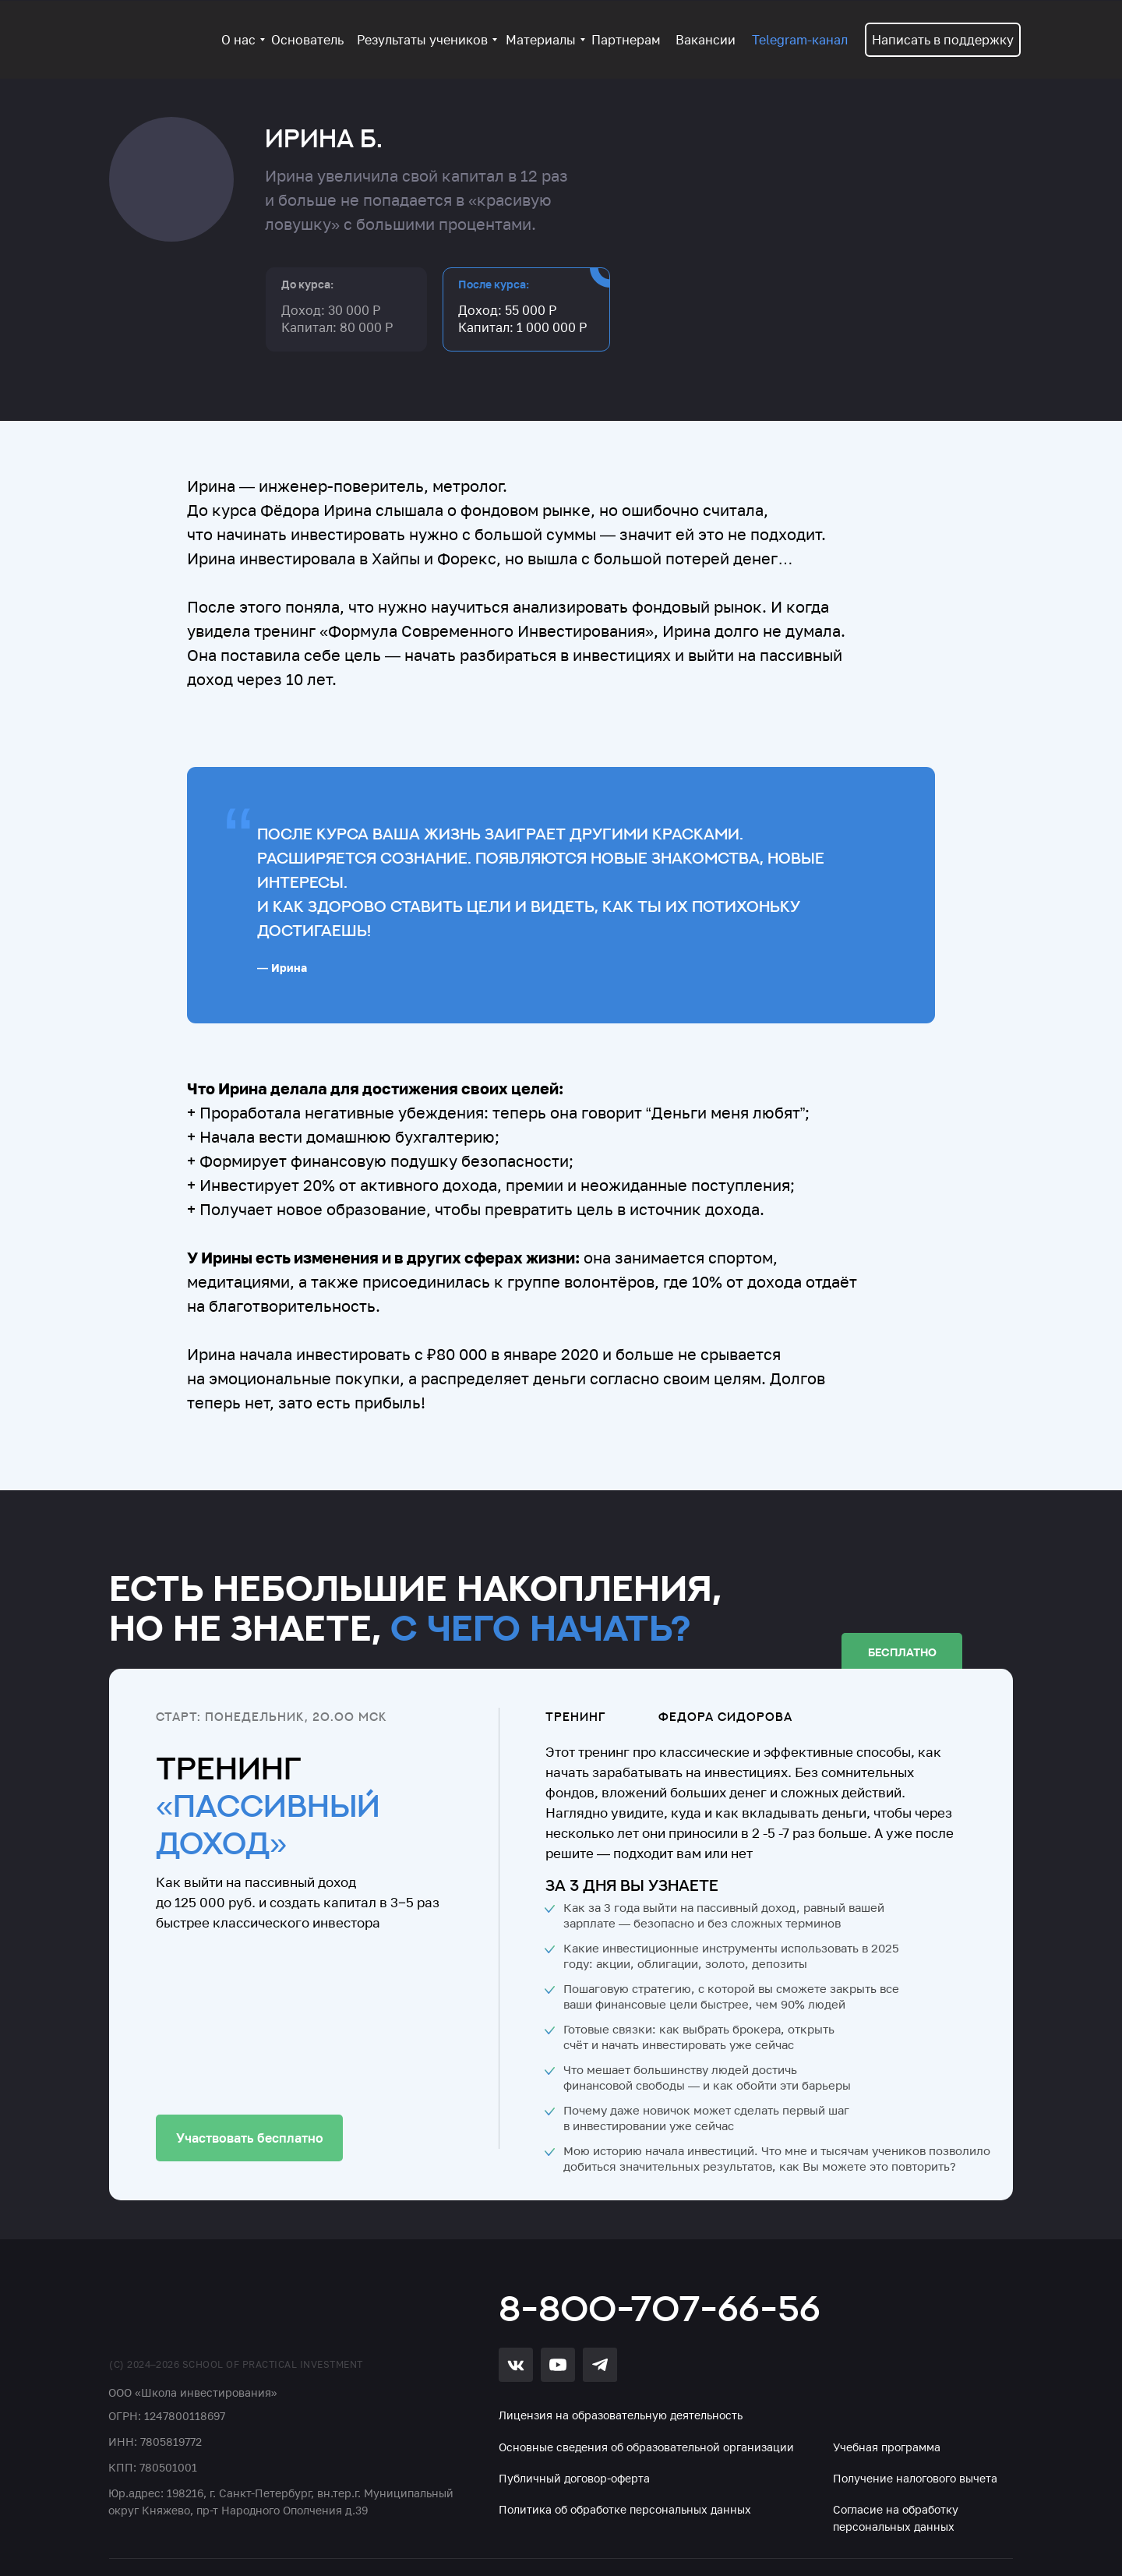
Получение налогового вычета (915, 2478)
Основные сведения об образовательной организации (646, 2447)
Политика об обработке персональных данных (625, 2509)
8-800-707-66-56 (659, 2308)
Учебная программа (886, 2447)
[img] (199, 2306)
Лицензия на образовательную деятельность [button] (621, 2415)
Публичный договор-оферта (574, 2478)
